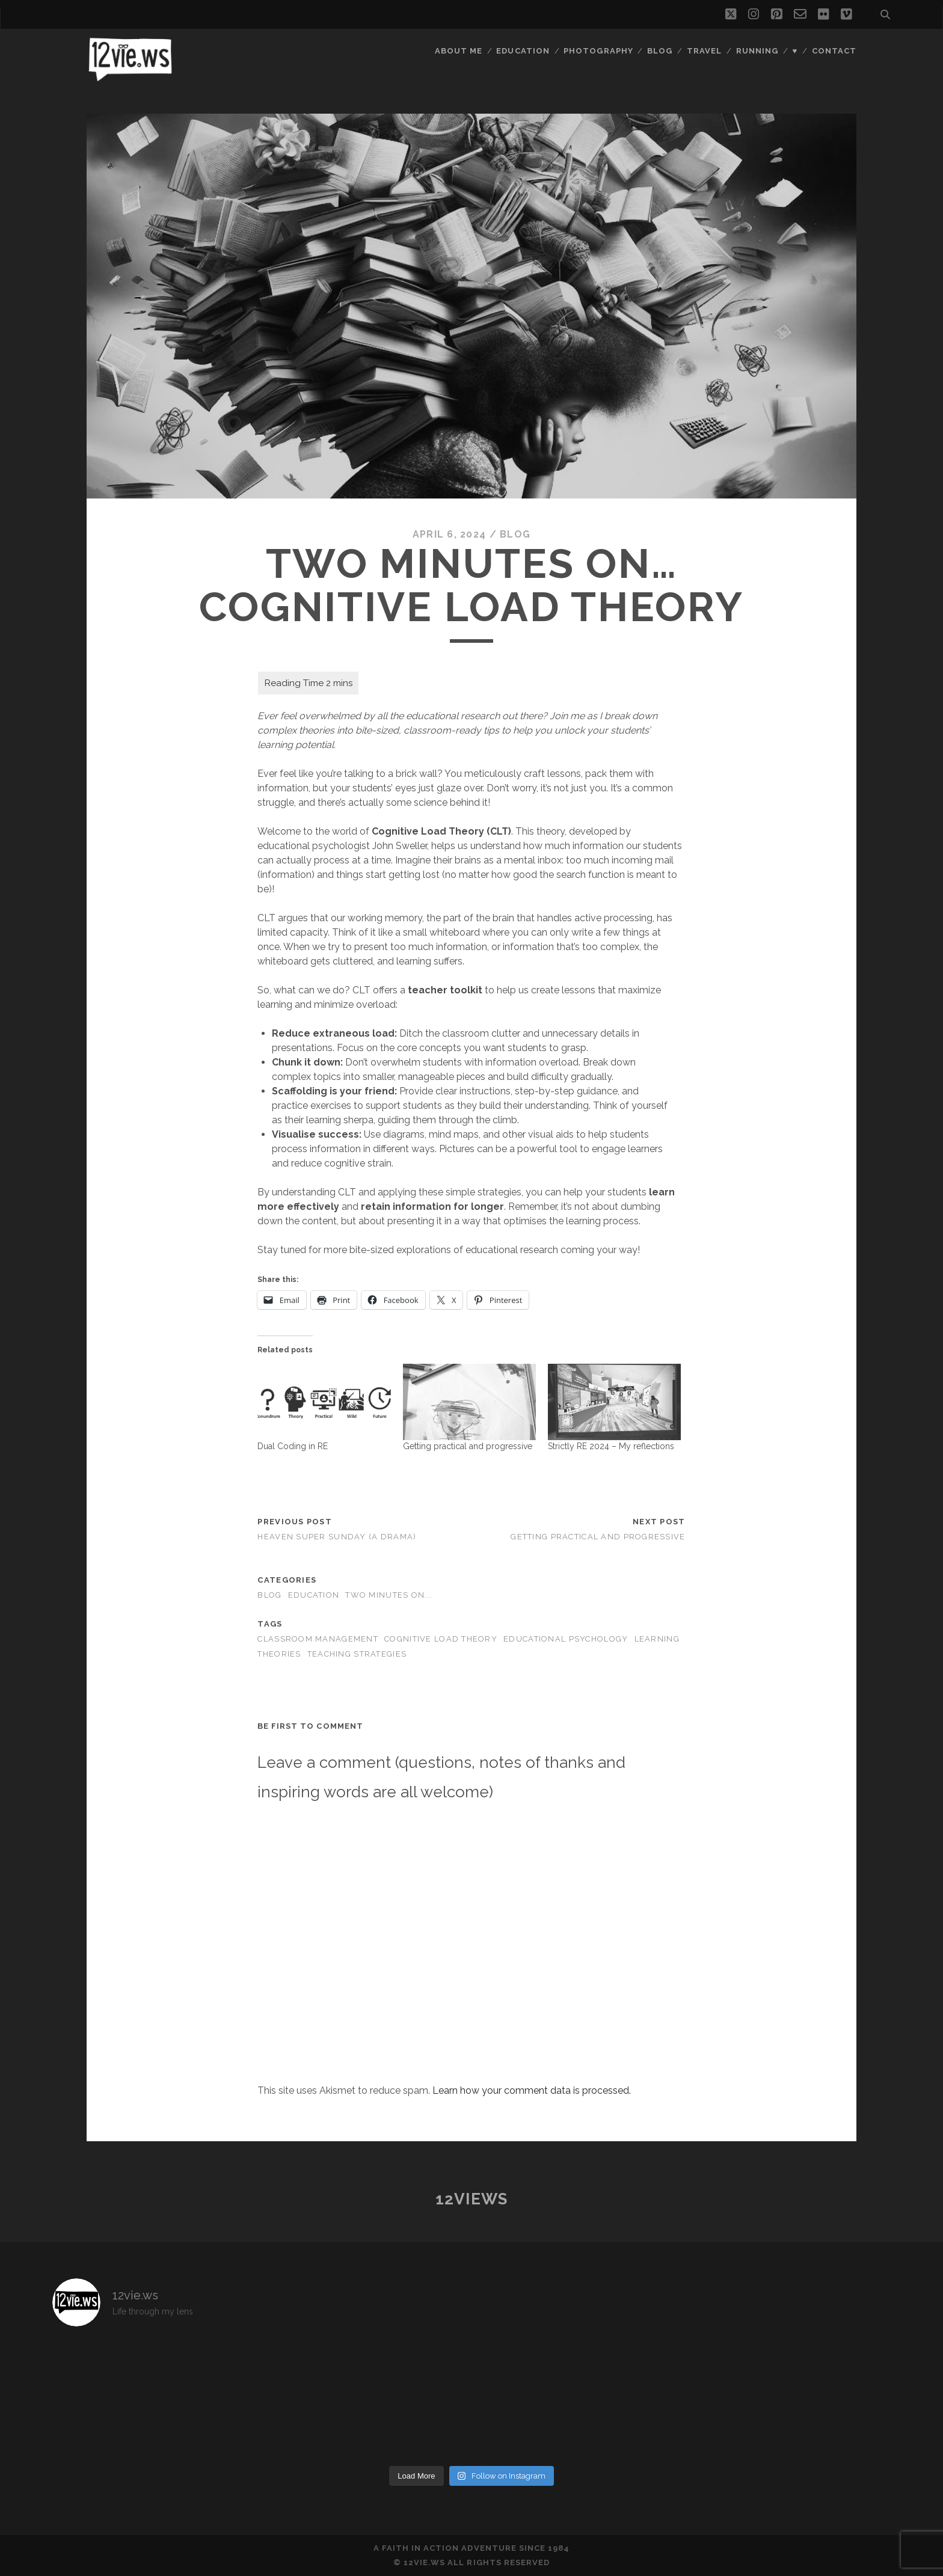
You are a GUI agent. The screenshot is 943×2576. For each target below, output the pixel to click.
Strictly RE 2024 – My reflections (611, 1446)
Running (757, 50)
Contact (834, 50)
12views (471, 2199)
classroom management (317, 1638)
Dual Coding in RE (292, 1446)
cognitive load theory (440, 1638)
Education (522, 50)
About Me (458, 50)
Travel (704, 50)
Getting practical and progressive (467, 1446)
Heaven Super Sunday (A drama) (336, 1536)
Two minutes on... (388, 1594)
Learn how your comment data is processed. (531, 2090)
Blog (659, 50)
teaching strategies (357, 1653)
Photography (598, 50)
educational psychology (565, 1638)
